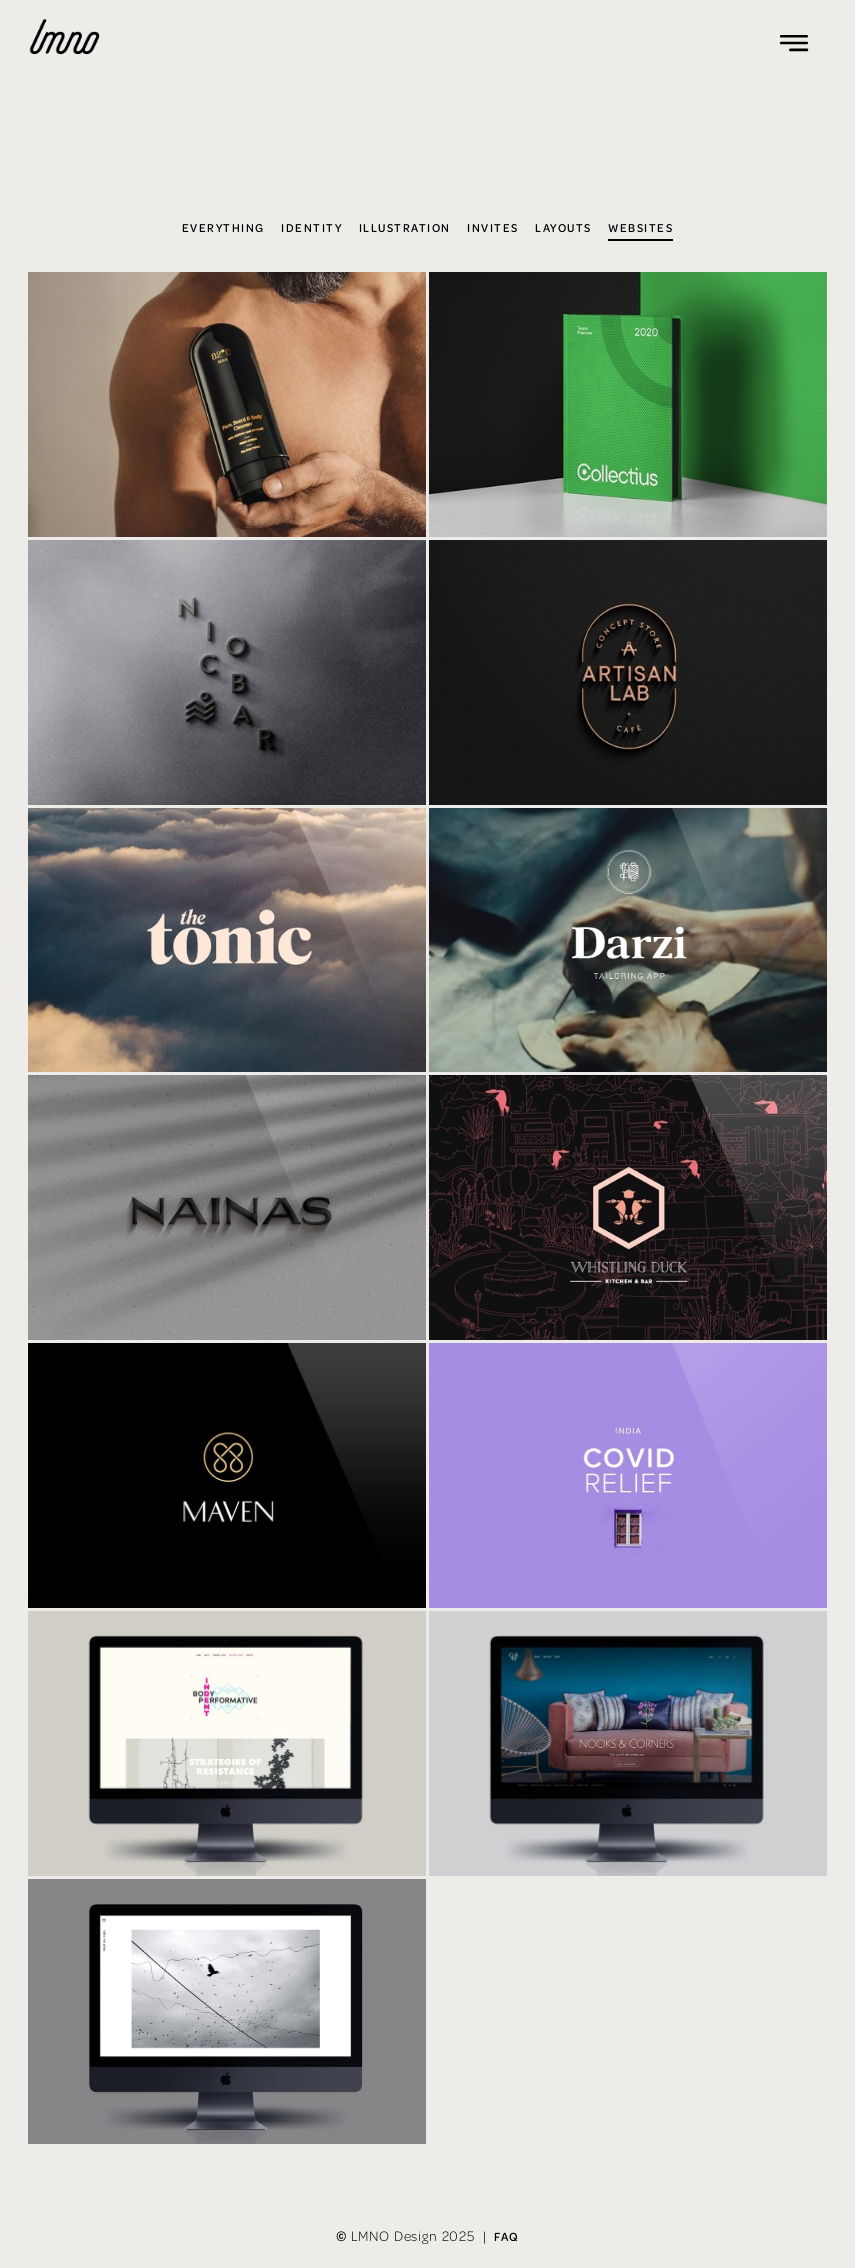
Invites (492, 227)
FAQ (506, 2236)
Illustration (405, 227)
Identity (311, 227)
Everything (223, 227)
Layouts (563, 227)
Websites (640, 227)
